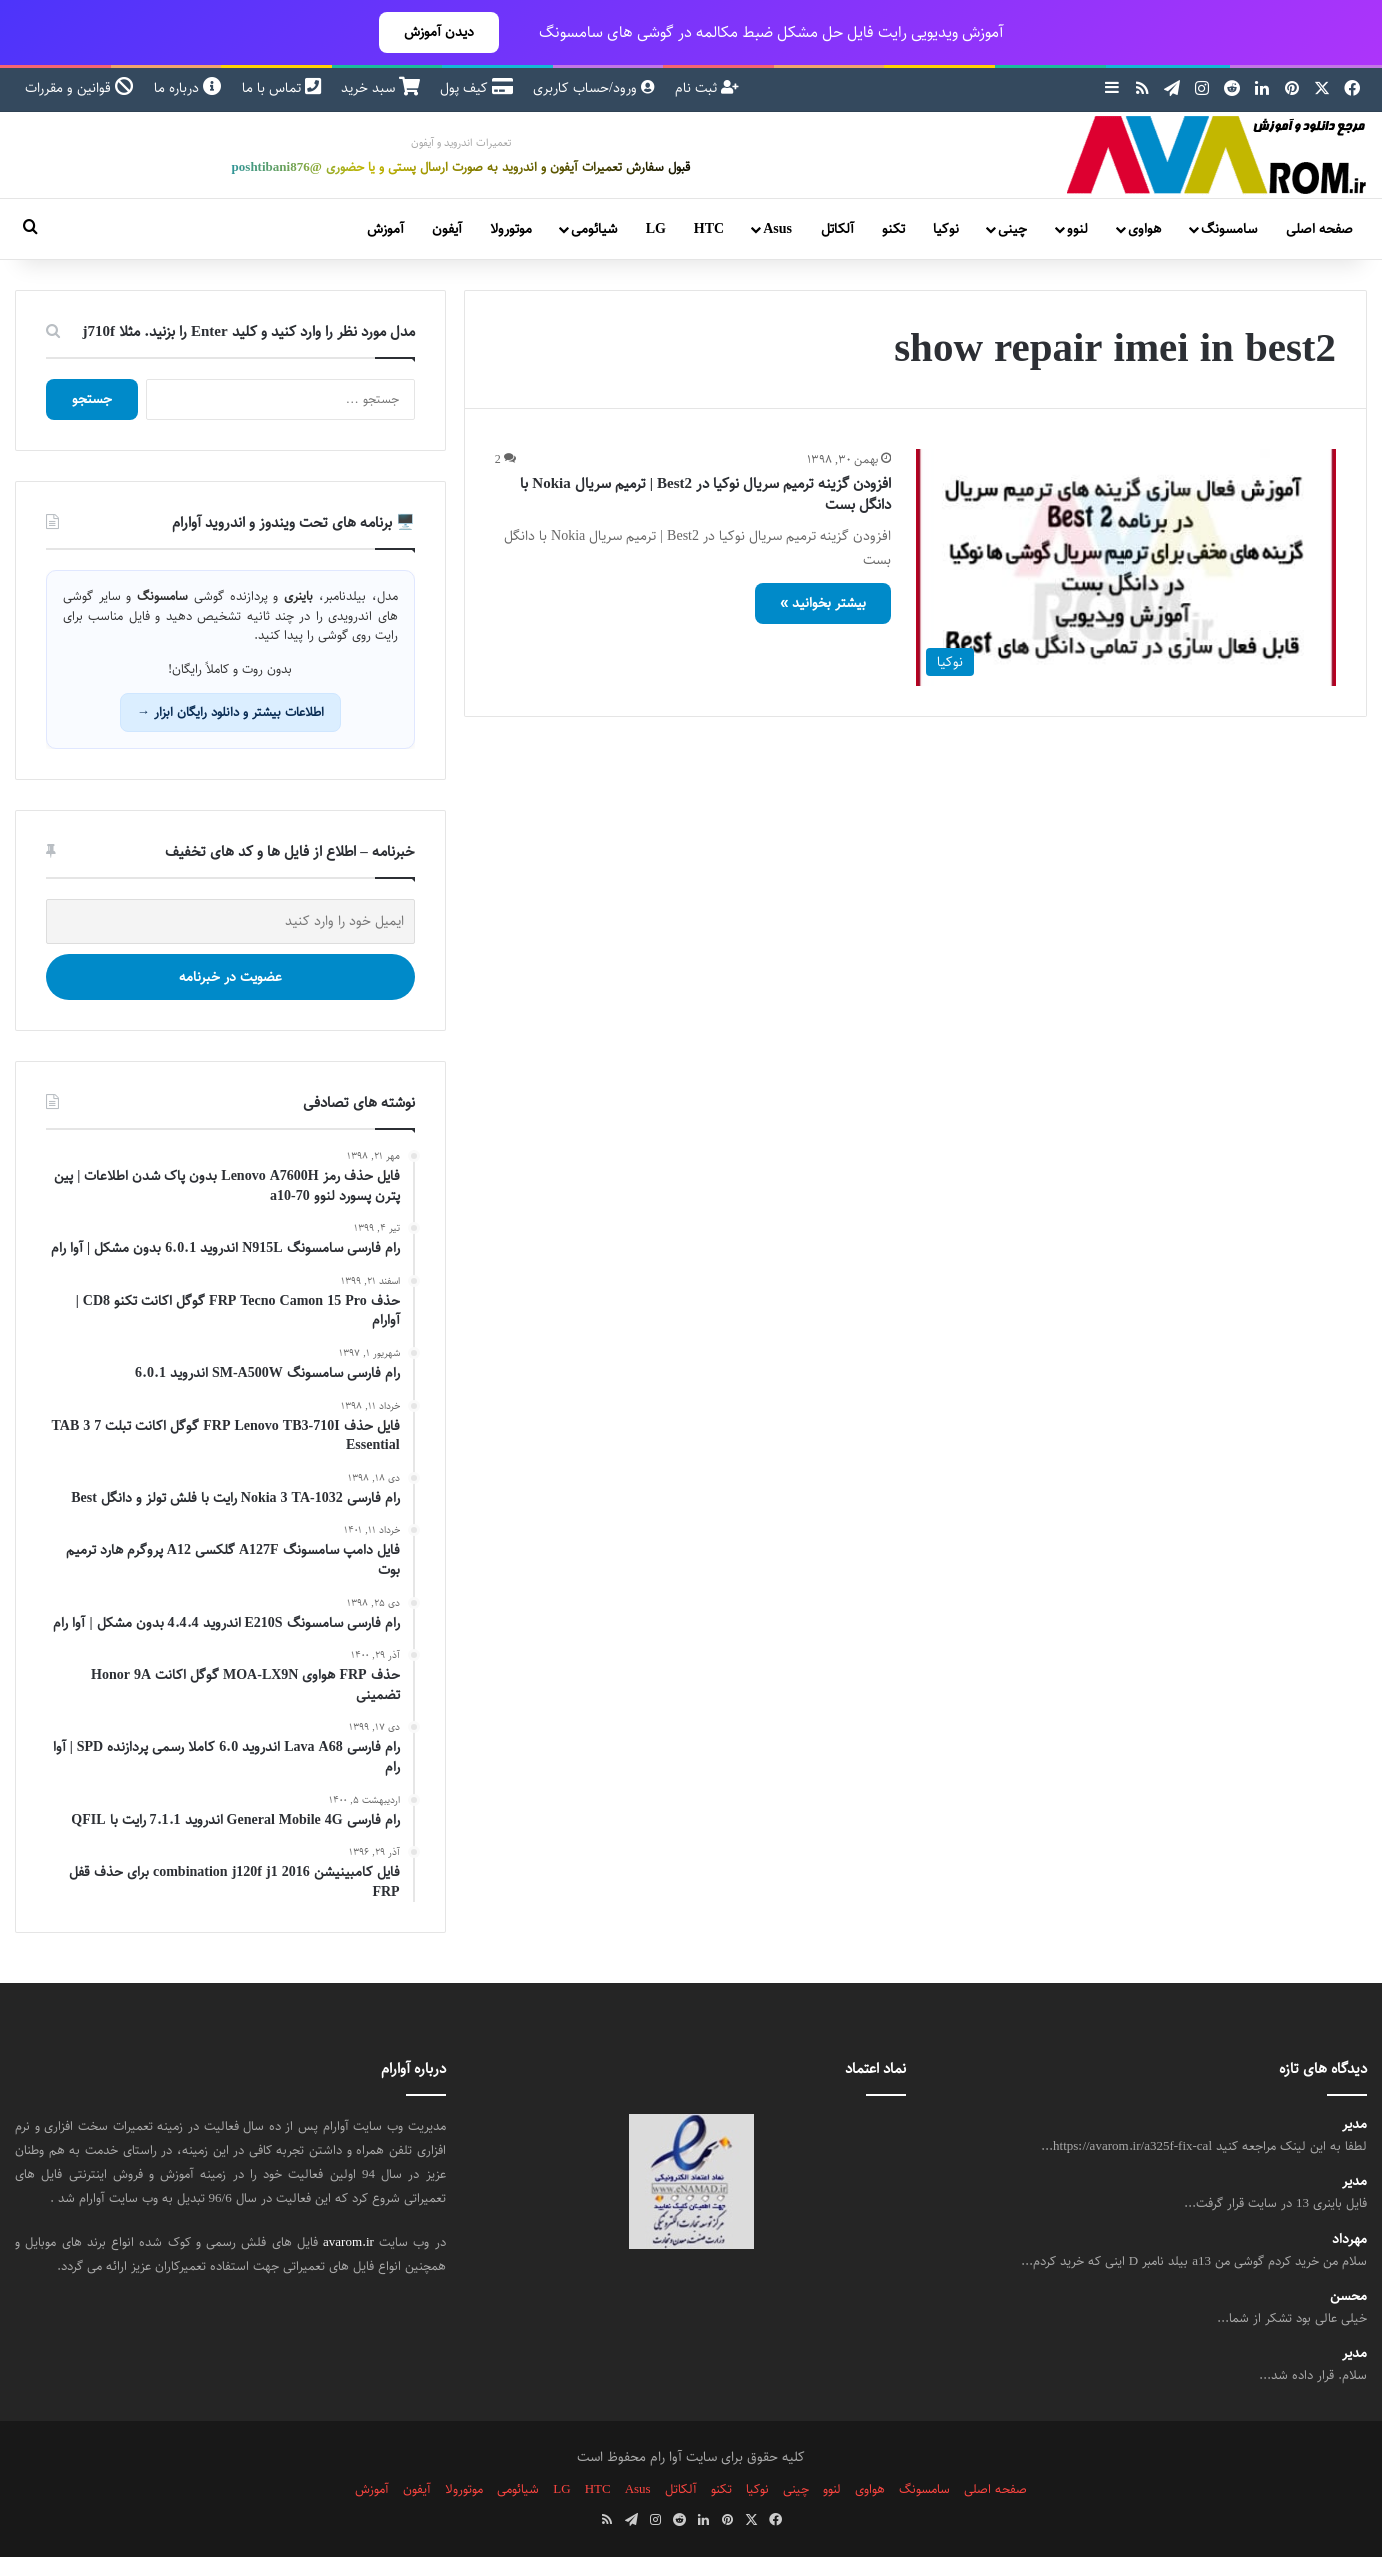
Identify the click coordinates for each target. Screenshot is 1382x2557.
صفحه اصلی (1319, 229)
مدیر (1354, 2124)
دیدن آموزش (439, 32)
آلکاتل (837, 229)
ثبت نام (707, 88)
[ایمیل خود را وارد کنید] (230, 921)
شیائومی (594, 229)
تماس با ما (281, 88)
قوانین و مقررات (79, 88)
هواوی (1144, 229)
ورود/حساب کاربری (594, 88)
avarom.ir (348, 2242)
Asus (777, 229)
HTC (709, 229)
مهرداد (1349, 2239)
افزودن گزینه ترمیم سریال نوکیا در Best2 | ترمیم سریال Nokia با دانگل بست (705, 494)
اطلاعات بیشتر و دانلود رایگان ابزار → (230, 712)
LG (656, 229)
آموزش (385, 229)
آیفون (447, 229)
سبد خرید (380, 88)
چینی (1012, 229)
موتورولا (511, 229)
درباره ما (188, 88)
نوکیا (946, 229)
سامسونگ (1229, 229)
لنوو (1077, 229)
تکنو (893, 229)
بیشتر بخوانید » (823, 603)
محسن (1348, 2296)
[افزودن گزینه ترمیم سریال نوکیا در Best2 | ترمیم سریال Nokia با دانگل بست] (1126, 567)
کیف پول (476, 88)
